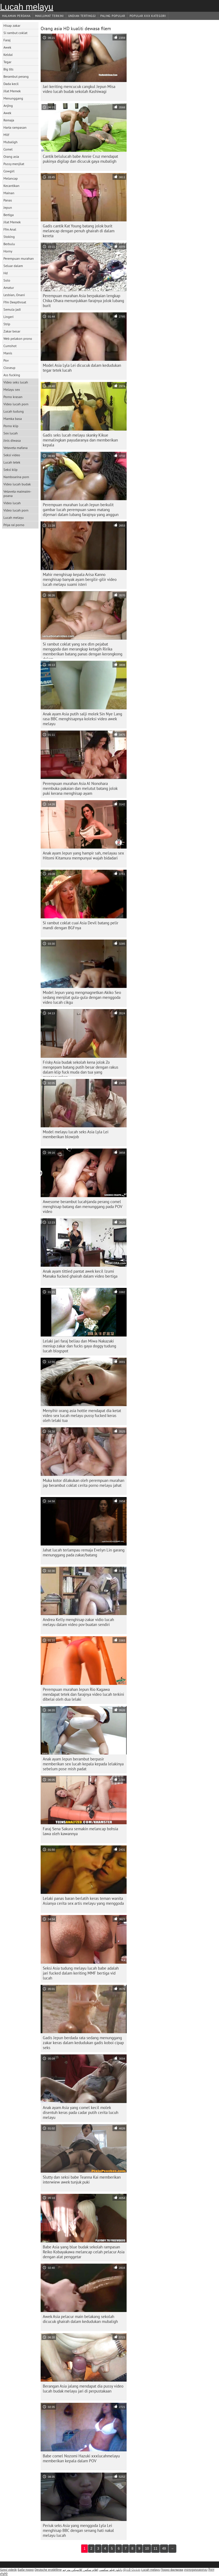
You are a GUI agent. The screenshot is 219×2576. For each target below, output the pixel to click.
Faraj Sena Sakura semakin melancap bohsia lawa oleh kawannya (80, 1831)
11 (155, 2548)
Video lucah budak (17, 484)
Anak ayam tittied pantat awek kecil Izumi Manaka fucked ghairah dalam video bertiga (80, 1274)
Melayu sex (11, 389)
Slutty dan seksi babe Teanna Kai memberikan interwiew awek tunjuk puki (82, 2180)
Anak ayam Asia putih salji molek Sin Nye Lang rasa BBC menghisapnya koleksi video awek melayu (82, 718)
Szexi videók (8, 2570)
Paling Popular (112, 16)
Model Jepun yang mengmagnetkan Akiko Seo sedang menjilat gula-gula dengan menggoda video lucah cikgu (82, 997)
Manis (7, 353)
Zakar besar (11, 331)
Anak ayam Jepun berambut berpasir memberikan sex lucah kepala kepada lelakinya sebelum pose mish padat (83, 1763)
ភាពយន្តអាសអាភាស (195, 2570)
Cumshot (9, 346)
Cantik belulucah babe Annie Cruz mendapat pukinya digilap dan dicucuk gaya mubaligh (80, 159)
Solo (6, 280)
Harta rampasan (15, 127)
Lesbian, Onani (14, 295)
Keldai (8, 54)
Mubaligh (10, 142)
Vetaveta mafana (15, 448)
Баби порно (26, 2570)
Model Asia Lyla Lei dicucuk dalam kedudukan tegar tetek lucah (82, 368)
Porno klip (10, 426)
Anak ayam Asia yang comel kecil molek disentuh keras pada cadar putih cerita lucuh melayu (80, 2112)
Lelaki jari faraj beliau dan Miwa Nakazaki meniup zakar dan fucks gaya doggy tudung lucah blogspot (79, 1345)
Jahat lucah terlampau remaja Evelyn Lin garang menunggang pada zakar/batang (83, 1552)
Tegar (7, 62)
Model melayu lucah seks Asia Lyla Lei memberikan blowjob (75, 1134)
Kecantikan (11, 185)
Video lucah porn (15, 404)
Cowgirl (9, 171)
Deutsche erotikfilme (48, 2570)
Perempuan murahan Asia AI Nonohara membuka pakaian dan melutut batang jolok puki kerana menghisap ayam (80, 788)
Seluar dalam (13, 266)
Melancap (10, 178)
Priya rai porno (13, 525)
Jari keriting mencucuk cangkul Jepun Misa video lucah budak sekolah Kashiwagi (79, 89)
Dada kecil (11, 84)
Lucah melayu (26, 7)
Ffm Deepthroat (14, 302)
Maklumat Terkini (49, 16)
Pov (6, 360)
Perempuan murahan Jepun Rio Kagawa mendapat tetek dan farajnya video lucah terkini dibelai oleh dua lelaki (83, 1694)
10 (147, 2548)
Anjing (8, 105)
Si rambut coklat (15, 33)
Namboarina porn (16, 477)
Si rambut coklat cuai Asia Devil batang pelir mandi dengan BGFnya (80, 925)
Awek (7, 47)
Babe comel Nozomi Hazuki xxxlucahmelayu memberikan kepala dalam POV (81, 2458)
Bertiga (8, 215)
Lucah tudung (13, 411)
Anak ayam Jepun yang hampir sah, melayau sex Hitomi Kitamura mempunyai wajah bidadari (83, 855)
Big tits (8, 69)
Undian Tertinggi (82, 16)
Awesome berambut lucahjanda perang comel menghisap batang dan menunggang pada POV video (82, 1206)
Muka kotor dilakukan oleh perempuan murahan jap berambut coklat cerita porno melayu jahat (83, 1483)
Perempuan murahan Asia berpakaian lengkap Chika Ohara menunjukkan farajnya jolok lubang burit (83, 300)
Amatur (8, 287)
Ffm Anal (9, 229)
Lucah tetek (11, 462)
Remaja (8, 120)
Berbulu (9, 244)
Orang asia (11, 156)
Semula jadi (12, 309)
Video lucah (12, 503)
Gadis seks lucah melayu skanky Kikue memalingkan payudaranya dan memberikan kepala (80, 440)
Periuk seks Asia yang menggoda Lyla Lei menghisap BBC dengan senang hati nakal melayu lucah (78, 2530)
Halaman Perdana (16, 16)
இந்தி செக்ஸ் (132, 2570)
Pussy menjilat (13, 164)
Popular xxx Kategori (148, 16)
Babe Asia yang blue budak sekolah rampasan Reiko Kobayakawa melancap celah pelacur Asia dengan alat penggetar (83, 2251)
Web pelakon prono (17, 338)
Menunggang (13, 98)
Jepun (7, 207)
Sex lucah (10, 433)
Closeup (9, 367)
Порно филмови (172, 2570)
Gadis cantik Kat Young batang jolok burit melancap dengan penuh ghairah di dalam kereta (78, 230)
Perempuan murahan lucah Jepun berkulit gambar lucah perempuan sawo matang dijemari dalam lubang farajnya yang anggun (80, 509)
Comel (8, 149)
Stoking (9, 236)
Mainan (8, 193)
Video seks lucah (15, 382)
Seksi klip (10, 469)
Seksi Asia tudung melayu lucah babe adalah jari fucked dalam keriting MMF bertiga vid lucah (81, 1973)
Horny (7, 251)
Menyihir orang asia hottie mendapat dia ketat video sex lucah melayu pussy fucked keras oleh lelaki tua (82, 1415)
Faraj (6, 40)
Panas (7, 200)
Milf (6, 135)
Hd (5, 273)
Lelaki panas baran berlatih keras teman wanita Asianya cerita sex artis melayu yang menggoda (83, 1901)
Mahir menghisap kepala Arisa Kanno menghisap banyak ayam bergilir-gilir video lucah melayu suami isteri (80, 579)
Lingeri (8, 317)
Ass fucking (11, 375)
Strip (6, 324)
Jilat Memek (12, 91)
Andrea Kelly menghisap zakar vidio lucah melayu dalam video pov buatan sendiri (78, 1622)
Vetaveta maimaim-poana (17, 493)
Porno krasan (12, 397)
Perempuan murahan (18, 258)
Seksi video (11, 455)
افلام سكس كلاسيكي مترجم (80, 2570)
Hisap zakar (11, 25)
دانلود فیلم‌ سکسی (110, 2570)
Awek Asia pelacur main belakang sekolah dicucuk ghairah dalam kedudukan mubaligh (80, 2319)
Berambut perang (16, 76)
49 (164, 2548)
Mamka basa (12, 418)
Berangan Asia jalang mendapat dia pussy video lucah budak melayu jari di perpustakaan (83, 2389)
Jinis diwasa (12, 440)
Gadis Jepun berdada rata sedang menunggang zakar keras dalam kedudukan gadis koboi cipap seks (83, 2042)
